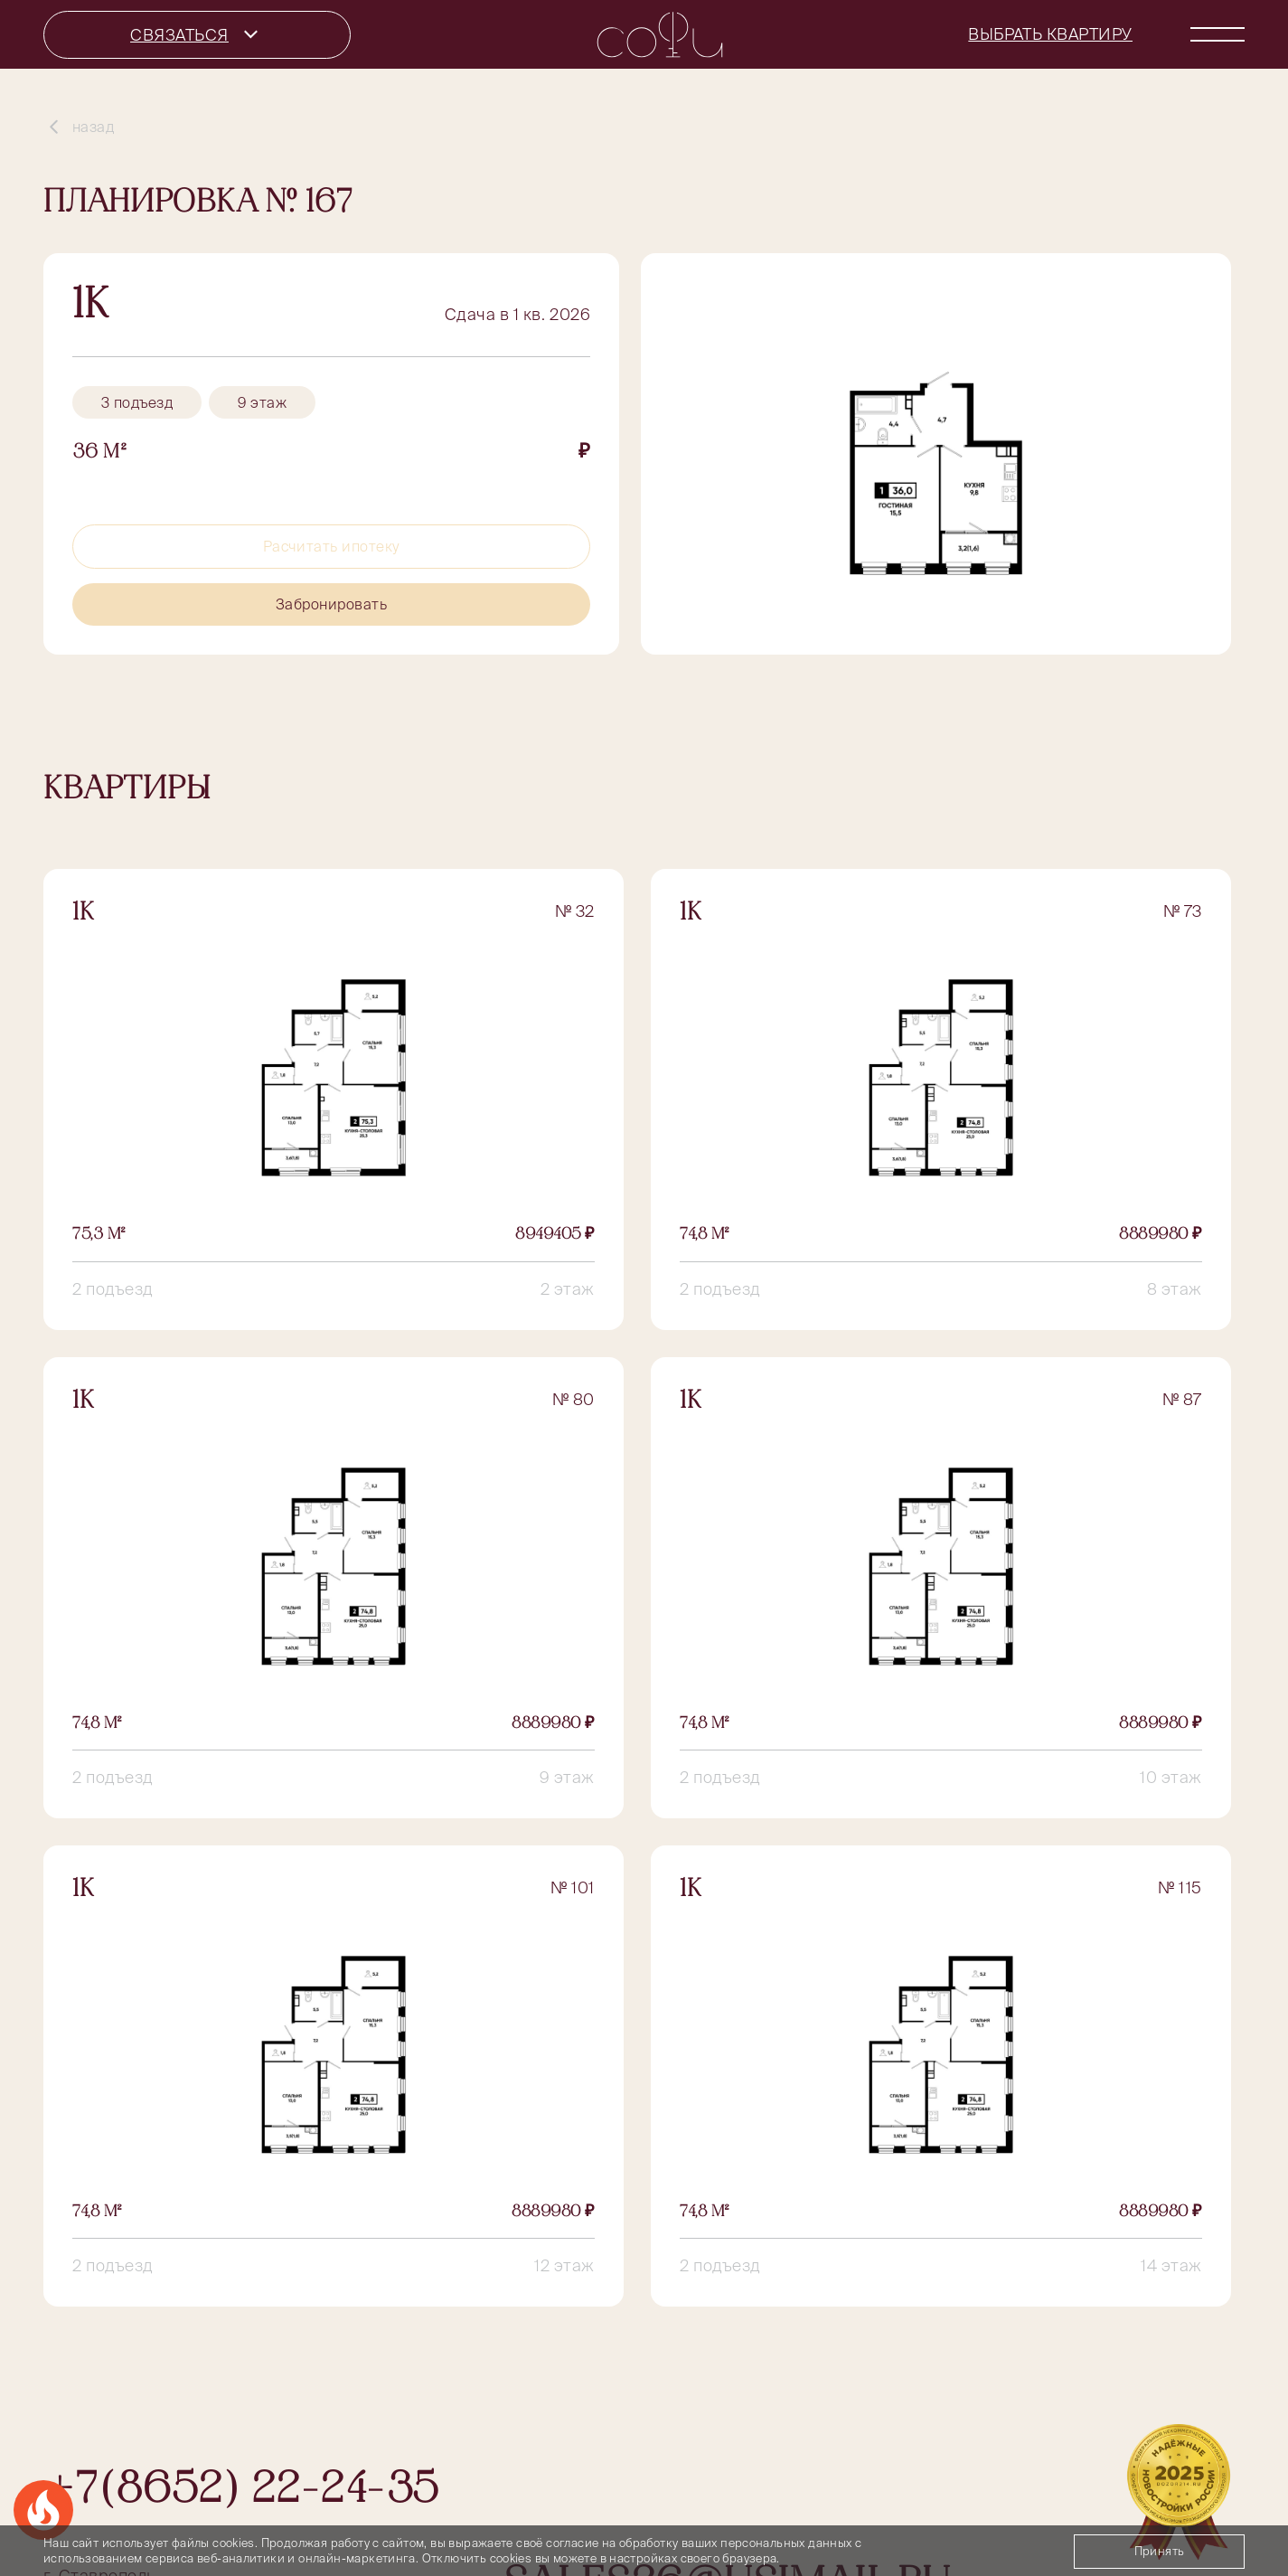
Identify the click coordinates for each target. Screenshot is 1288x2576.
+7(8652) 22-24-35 (240, 2492)
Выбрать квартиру (1050, 33)
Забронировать (331, 604)
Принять (1159, 2551)
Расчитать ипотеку (331, 546)
